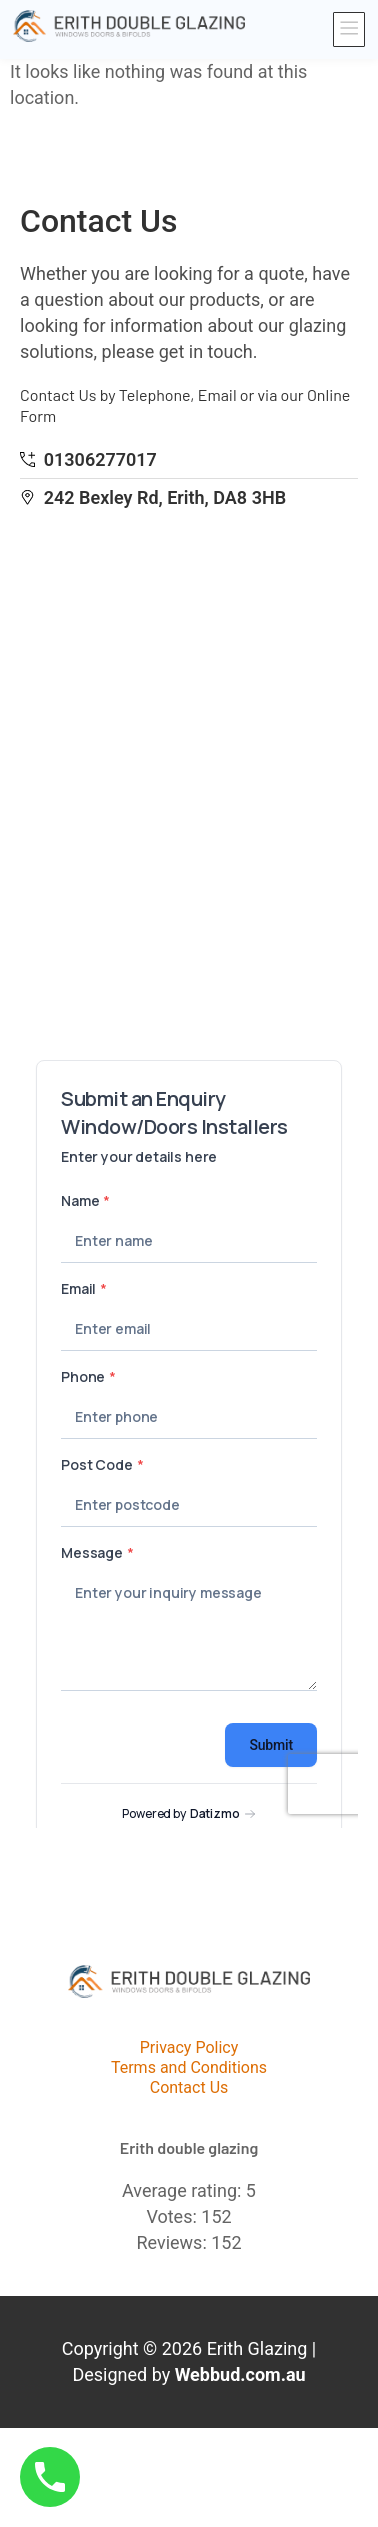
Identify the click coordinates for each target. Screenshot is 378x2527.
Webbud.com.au (240, 2374)
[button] (349, 30)
